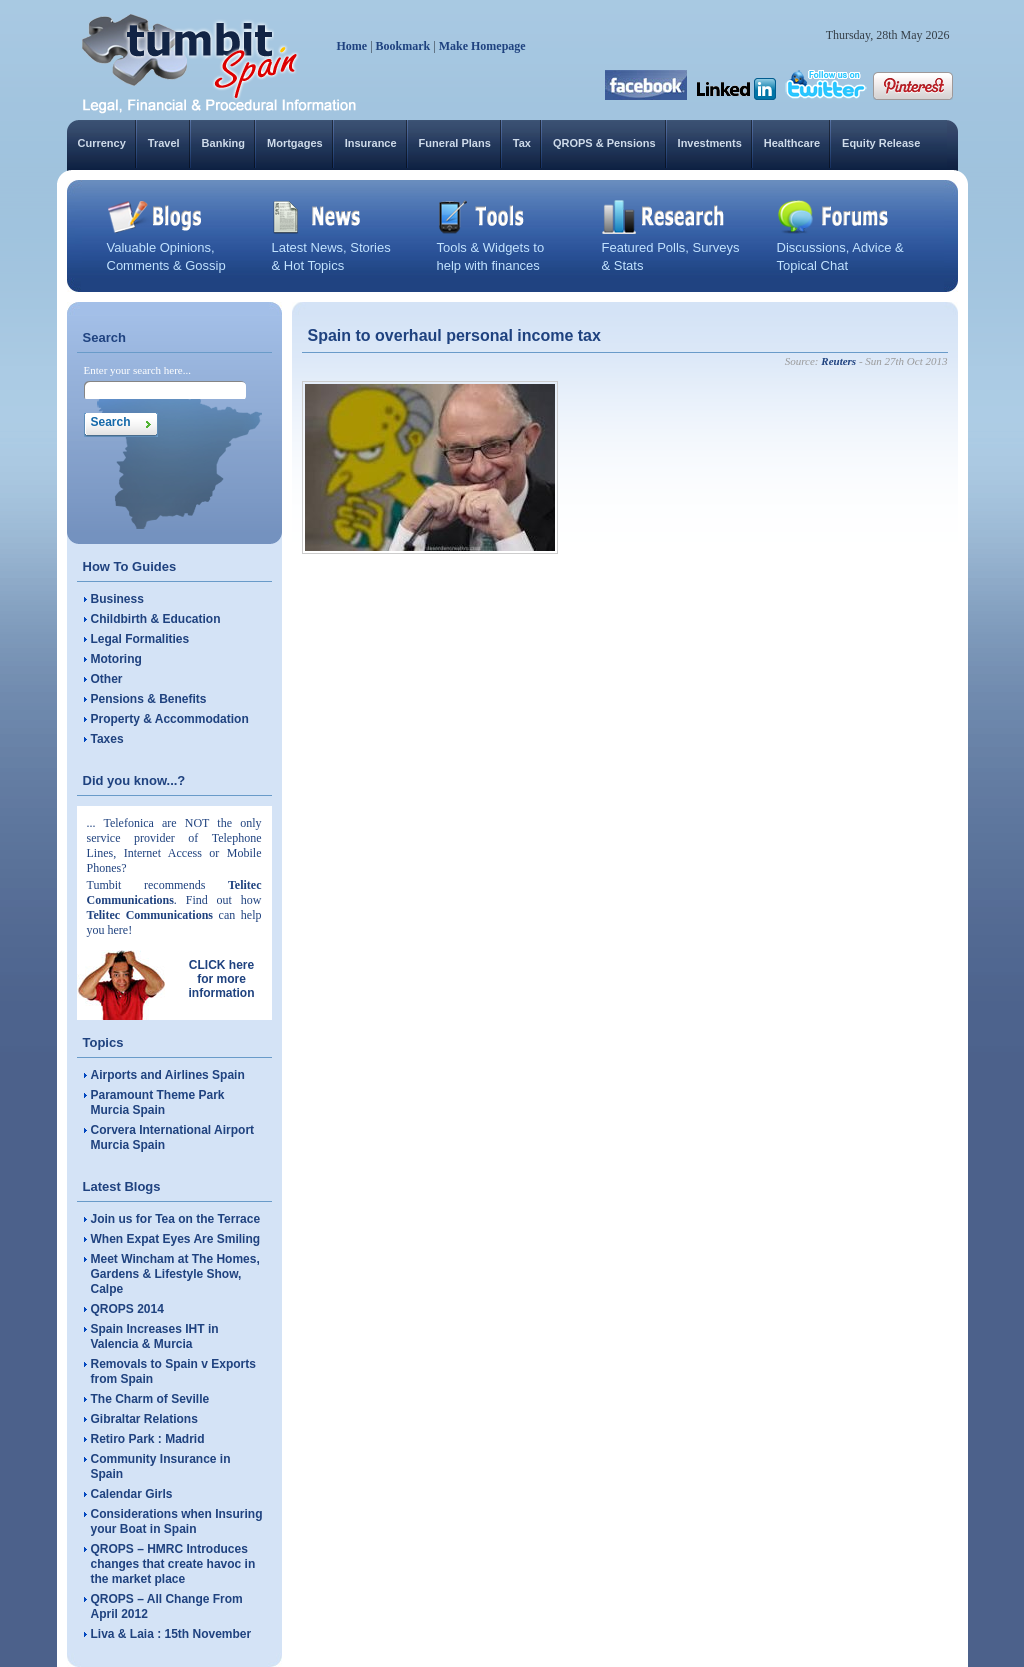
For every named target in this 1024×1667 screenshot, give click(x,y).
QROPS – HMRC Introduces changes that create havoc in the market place (173, 1564)
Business (117, 599)
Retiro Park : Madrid (148, 1439)
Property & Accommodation (170, 719)
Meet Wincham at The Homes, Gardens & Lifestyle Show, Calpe (175, 1274)
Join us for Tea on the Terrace (176, 1219)
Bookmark (403, 46)
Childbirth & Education (156, 619)
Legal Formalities (140, 639)
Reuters (838, 361)
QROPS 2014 (127, 1309)
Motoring (116, 659)
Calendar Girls (132, 1494)
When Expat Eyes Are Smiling (176, 1239)
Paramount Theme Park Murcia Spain (158, 1102)
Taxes (107, 739)
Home (352, 46)
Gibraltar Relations (144, 1419)
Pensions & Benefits (149, 699)
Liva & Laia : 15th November (171, 1634)
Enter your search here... (138, 370)
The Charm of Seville (150, 1399)
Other (107, 679)
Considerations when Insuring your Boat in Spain (177, 1521)
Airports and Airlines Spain (168, 1075)
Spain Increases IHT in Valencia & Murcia (155, 1336)
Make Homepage (482, 46)
